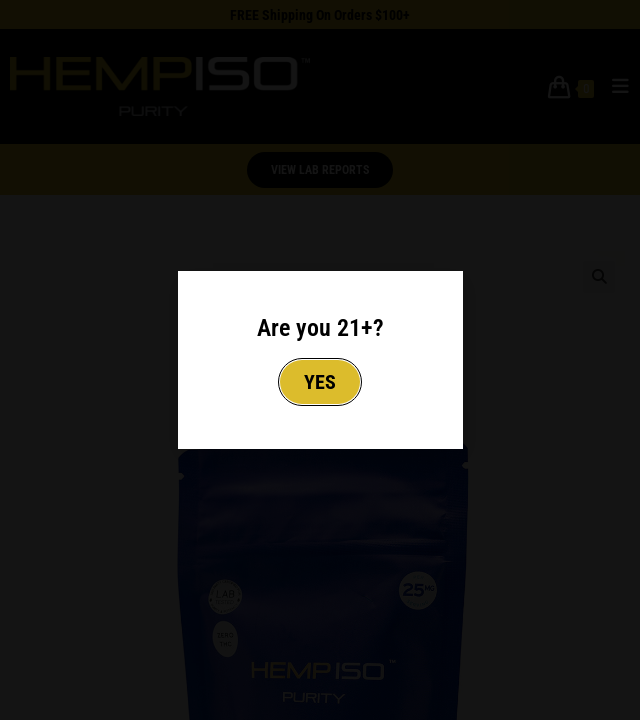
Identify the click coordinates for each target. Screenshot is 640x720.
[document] (320, 360)
